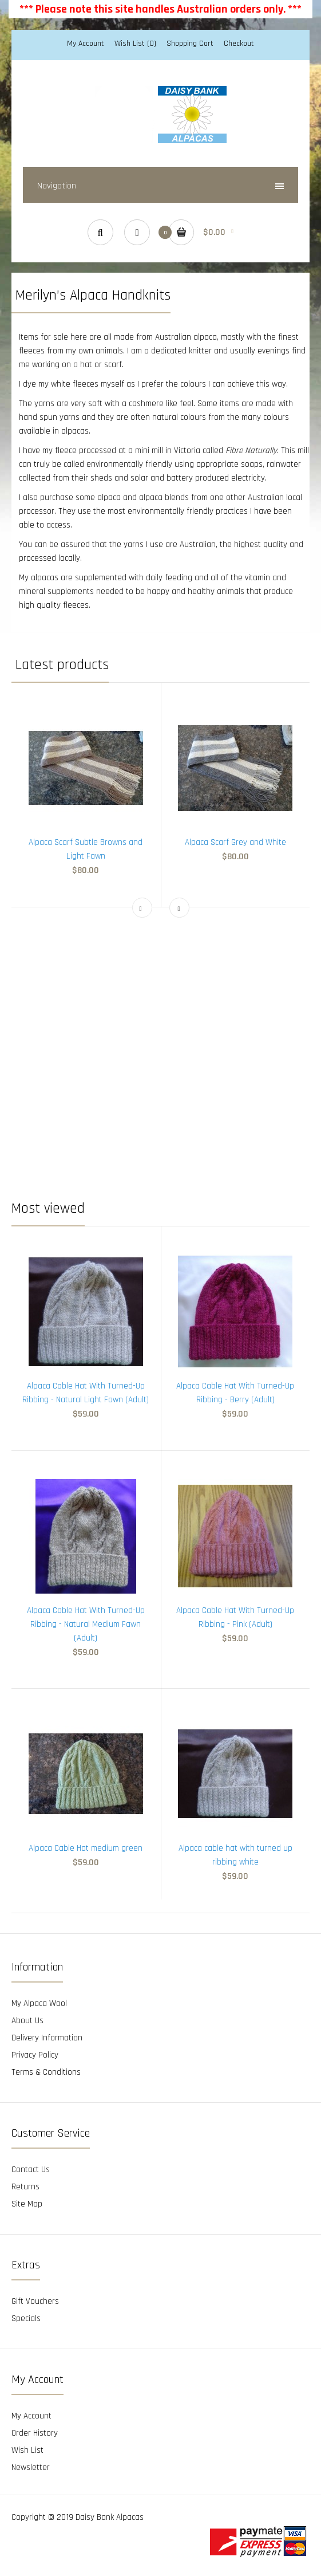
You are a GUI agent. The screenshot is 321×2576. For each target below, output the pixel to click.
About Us (27, 2020)
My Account (85, 43)
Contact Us (30, 2169)
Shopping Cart (190, 43)
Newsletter (30, 2467)
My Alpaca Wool (39, 2003)
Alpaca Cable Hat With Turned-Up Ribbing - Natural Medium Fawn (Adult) (86, 1624)
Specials (26, 2318)
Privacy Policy (34, 2055)
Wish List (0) (135, 43)
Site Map (26, 2204)
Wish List (27, 2450)
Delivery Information (46, 2037)
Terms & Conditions (46, 2072)
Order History (34, 2433)
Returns (25, 2186)
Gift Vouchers (35, 2301)
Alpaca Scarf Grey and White (235, 842)
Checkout (239, 43)
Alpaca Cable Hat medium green (85, 1848)
